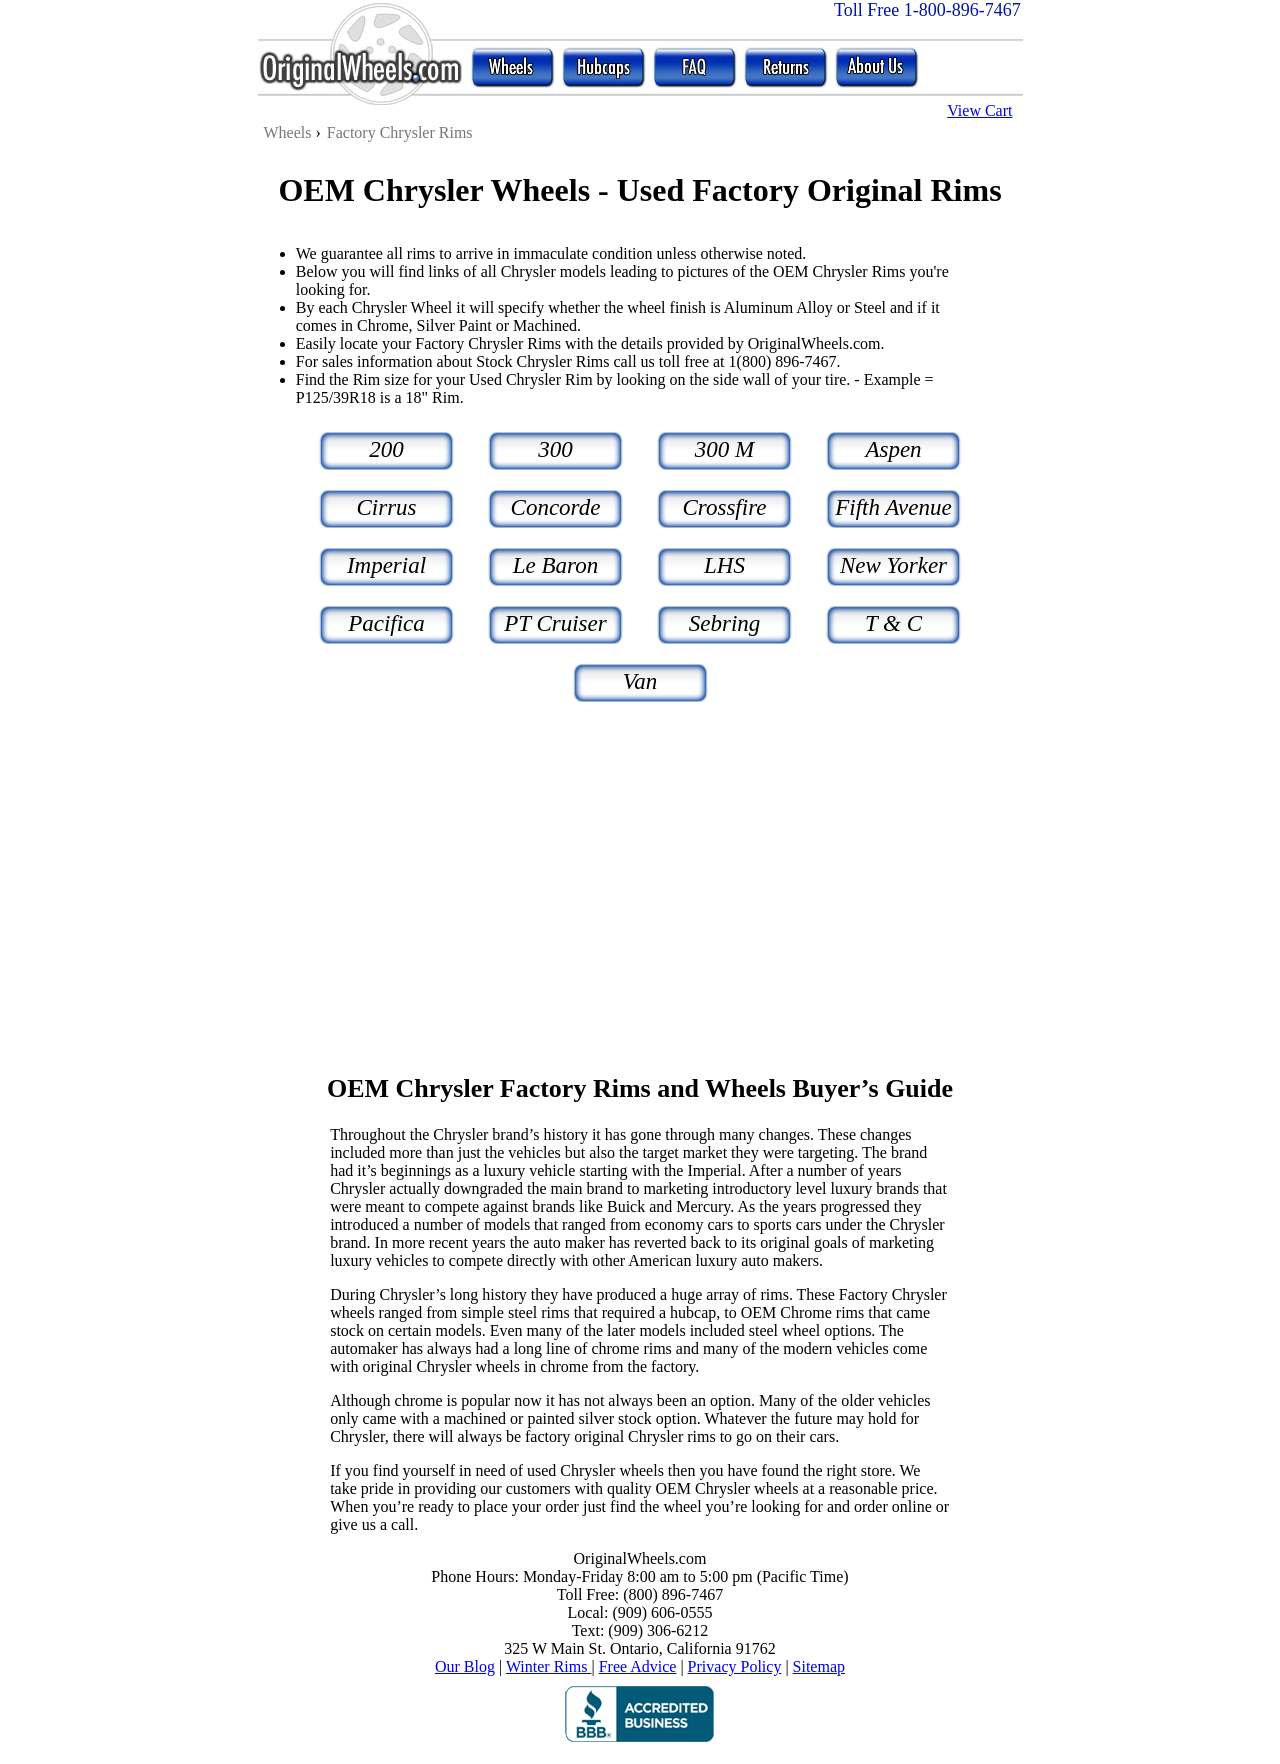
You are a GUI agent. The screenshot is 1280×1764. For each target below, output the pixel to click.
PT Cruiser (555, 623)
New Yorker (893, 565)
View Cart (979, 110)
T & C (893, 623)
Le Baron (555, 565)
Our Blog (465, 1666)
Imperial (386, 565)
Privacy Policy (735, 1666)
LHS (724, 565)
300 (555, 449)
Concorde (556, 507)
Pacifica (386, 623)
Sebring (725, 623)
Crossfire (725, 507)
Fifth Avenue (893, 507)
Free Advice (638, 1666)
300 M (724, 449)
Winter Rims (549, 1666)
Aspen (893, 449)
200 (386, 449)
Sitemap (819, 1666)
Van (640, 681)
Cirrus (386, 507)
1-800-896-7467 (962, 10)
